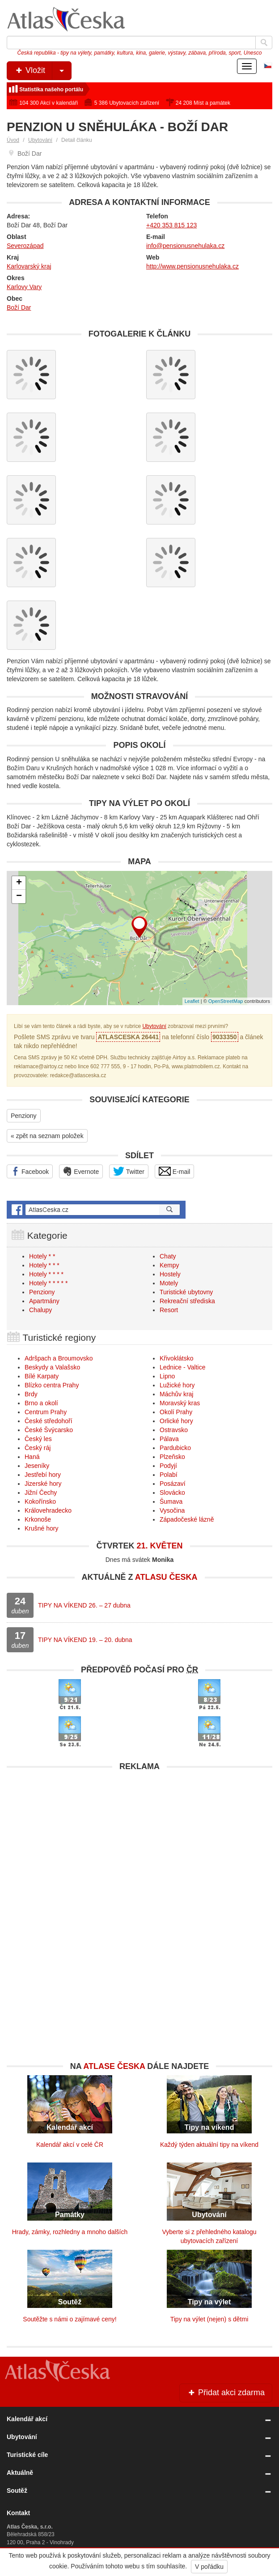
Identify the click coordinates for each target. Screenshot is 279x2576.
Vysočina (172, 1510)
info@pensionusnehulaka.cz (185, 245)
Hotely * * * (44, 1265)
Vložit (42, 71)
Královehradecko (48, 1510)
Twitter (128, 1171)
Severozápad (25, 245)
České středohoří (48, 1420)
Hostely (170, 1274)
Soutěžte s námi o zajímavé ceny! (69, 2319)
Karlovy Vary (24, 286)
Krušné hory (41, 1528)
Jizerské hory (43, 1483)
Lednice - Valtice (182, 1367)
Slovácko (172, 1492)
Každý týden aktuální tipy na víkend (209, 2144)
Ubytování (40, 140)
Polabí (169, 1474)
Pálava (169, 1438)
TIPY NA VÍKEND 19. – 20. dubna (85, 1639)
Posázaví (173, 1483)
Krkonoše (38, 1519)
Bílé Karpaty (42, 1376)
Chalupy (40, 1310)
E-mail (174, 1171)
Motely (169, 1283)
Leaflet (192, 1001)
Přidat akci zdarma (226, 2392)
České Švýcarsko (49, 1429)
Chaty (168, 1256)
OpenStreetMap (225, 1001)
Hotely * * (42, 1256)
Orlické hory (176, 1420)
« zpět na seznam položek (47, 1135)
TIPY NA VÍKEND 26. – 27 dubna (84, 1605)
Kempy (169, 1265)
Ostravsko (174, 1429)
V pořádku (209, 2566)
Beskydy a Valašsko (52, 1367)
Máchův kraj (176, 1394)
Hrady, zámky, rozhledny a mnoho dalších (70, 2231)
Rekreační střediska (187, 1301)
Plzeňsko (172, 1456)
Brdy (31, 1394)
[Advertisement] (139, 1838)
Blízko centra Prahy (52, 1385)
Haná (32, 1456)
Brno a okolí (41, 1403)
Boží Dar (19, 307)
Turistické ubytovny (186, 1292)
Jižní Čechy (41, 1492)
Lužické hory (177, 1385)
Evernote (81, 1171)
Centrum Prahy (46, 1412)
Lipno (167, 1376)
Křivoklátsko (176, 1358)
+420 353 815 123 (171, 225)
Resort (169, 1310)
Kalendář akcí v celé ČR (69, 2144)
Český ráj (38, 1447)
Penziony (24, 1115)
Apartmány (44, 1301)
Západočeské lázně (187, 1519)
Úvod (13, 140)
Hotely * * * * (46, 1274)
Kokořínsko (40, 1501)
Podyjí (168, 1465)
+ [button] (19, 883)
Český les (38, 1438)
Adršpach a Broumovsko (59, 1358)
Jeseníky (37, 1465)
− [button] (19, 896)
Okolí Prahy (176, 1412)
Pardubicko (175, 1447)
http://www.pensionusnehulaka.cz (192, 266)
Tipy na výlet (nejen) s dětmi (209, 2319)
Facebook (30, 1171)
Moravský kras (180, 1403)
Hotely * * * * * (48, 1283)
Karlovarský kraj (29, 266)
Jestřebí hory (43, 1474)
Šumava (171, 1501)
